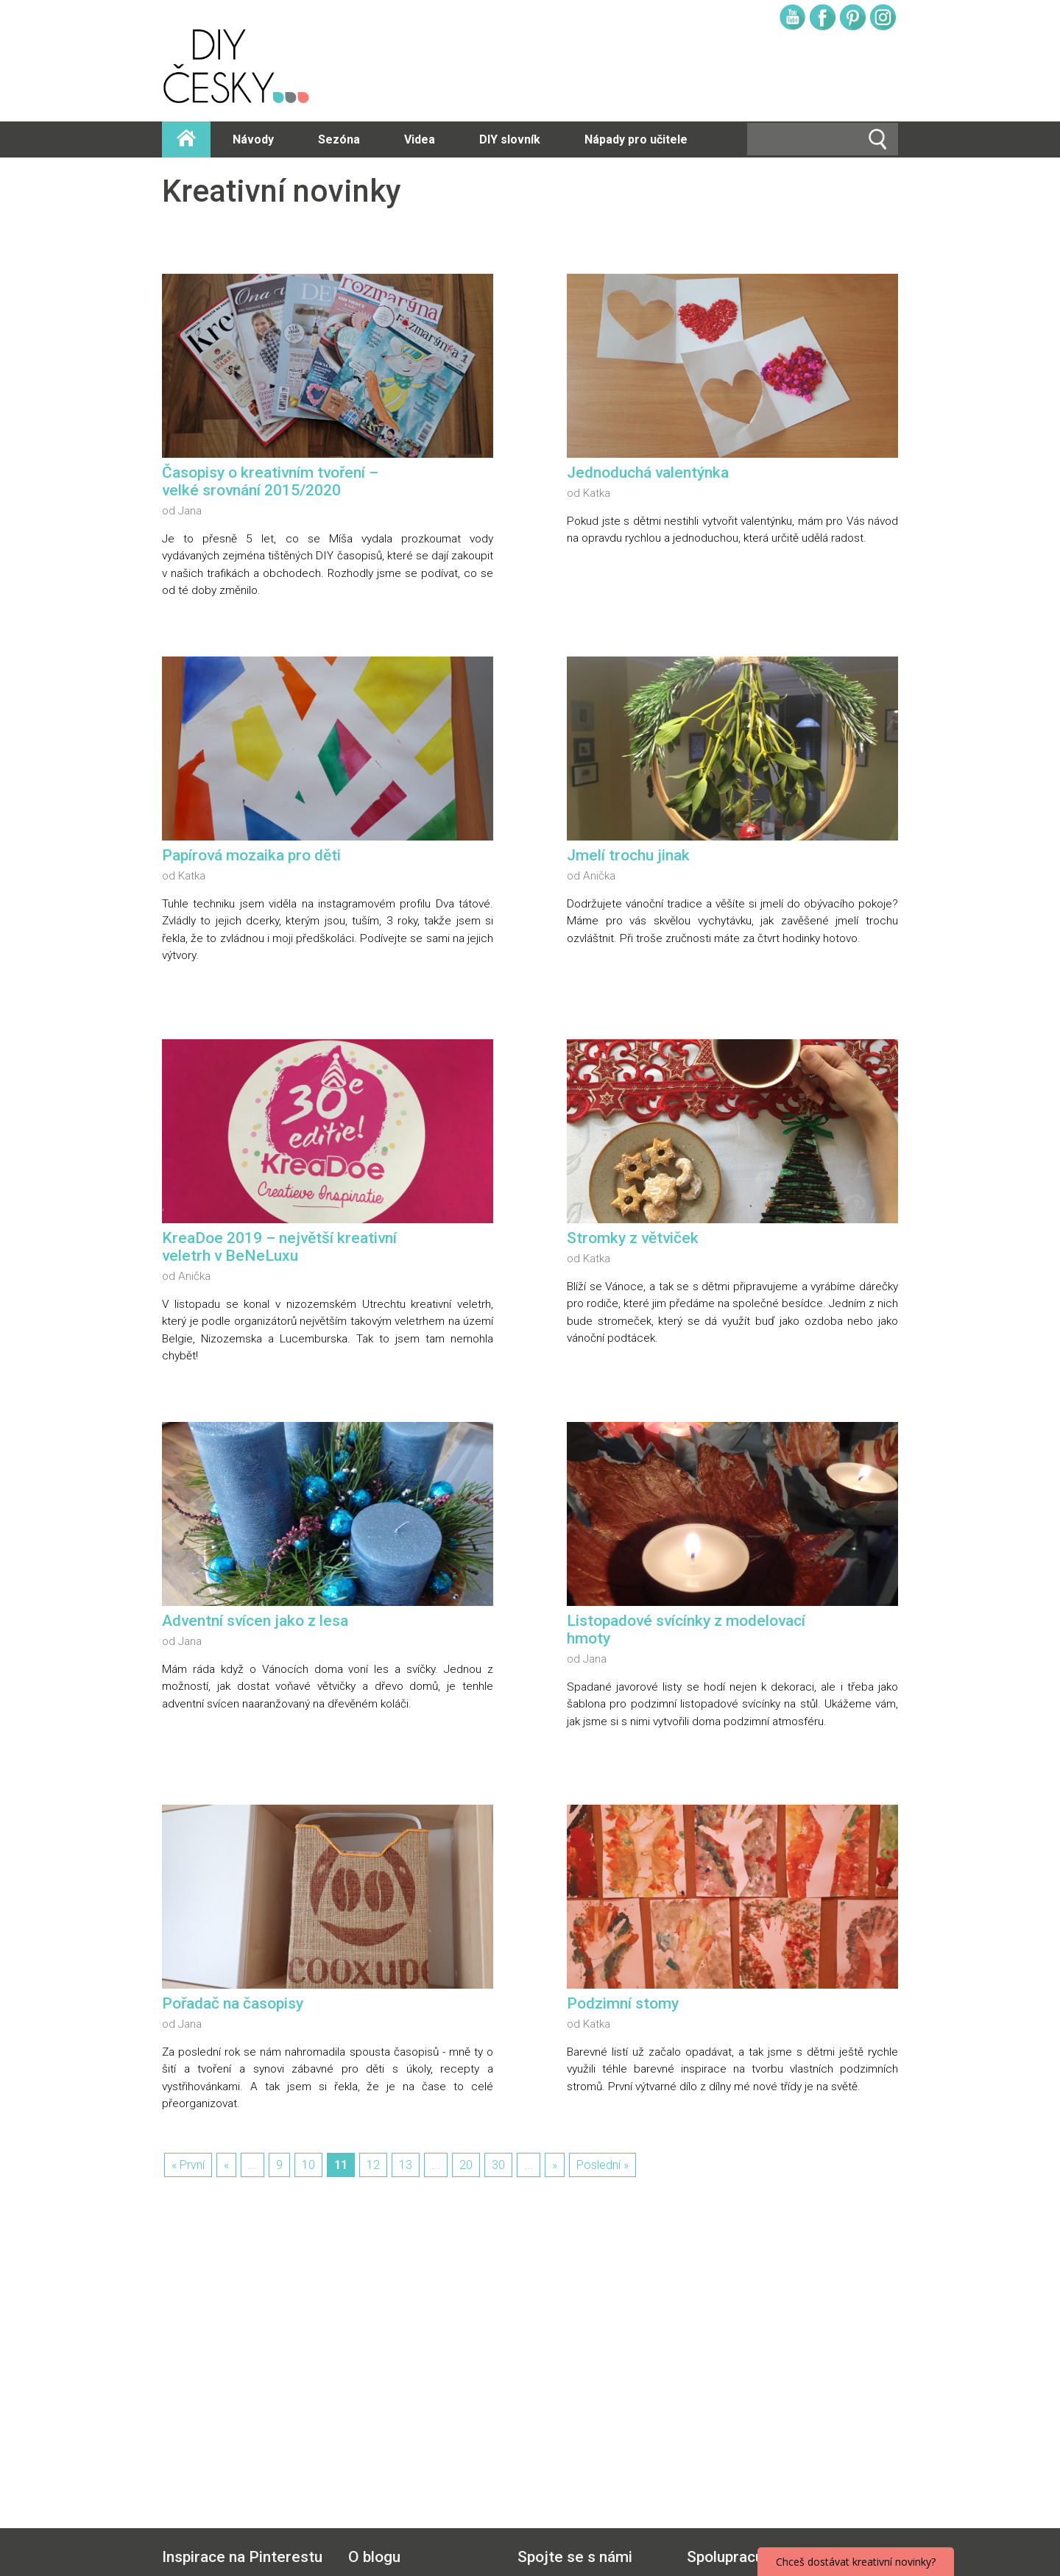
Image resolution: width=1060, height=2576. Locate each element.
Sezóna (339, 139)
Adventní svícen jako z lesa (255, 1621)
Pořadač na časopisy (232, 2003)
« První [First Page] (188, 2165)
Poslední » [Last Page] (602, 2165)
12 (373, 2165)
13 (405, 2165)
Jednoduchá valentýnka (648, 472)
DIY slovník (509, 139)
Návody (253, 139)
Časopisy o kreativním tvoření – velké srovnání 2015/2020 (270, 481)
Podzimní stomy (623, 2003)
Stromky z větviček (633, 1238)
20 (466, 2165)
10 (308, 2165)
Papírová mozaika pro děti (251, 855)
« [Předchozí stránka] (226, 2165)
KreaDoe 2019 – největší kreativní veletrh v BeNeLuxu (279, 1246)
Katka (596, 493)
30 (498, 2165)
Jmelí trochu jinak (628, 855)
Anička (599, 875)
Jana (190, 510)
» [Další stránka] (554, 2165)
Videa (419, 139)
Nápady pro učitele (636, 139)
